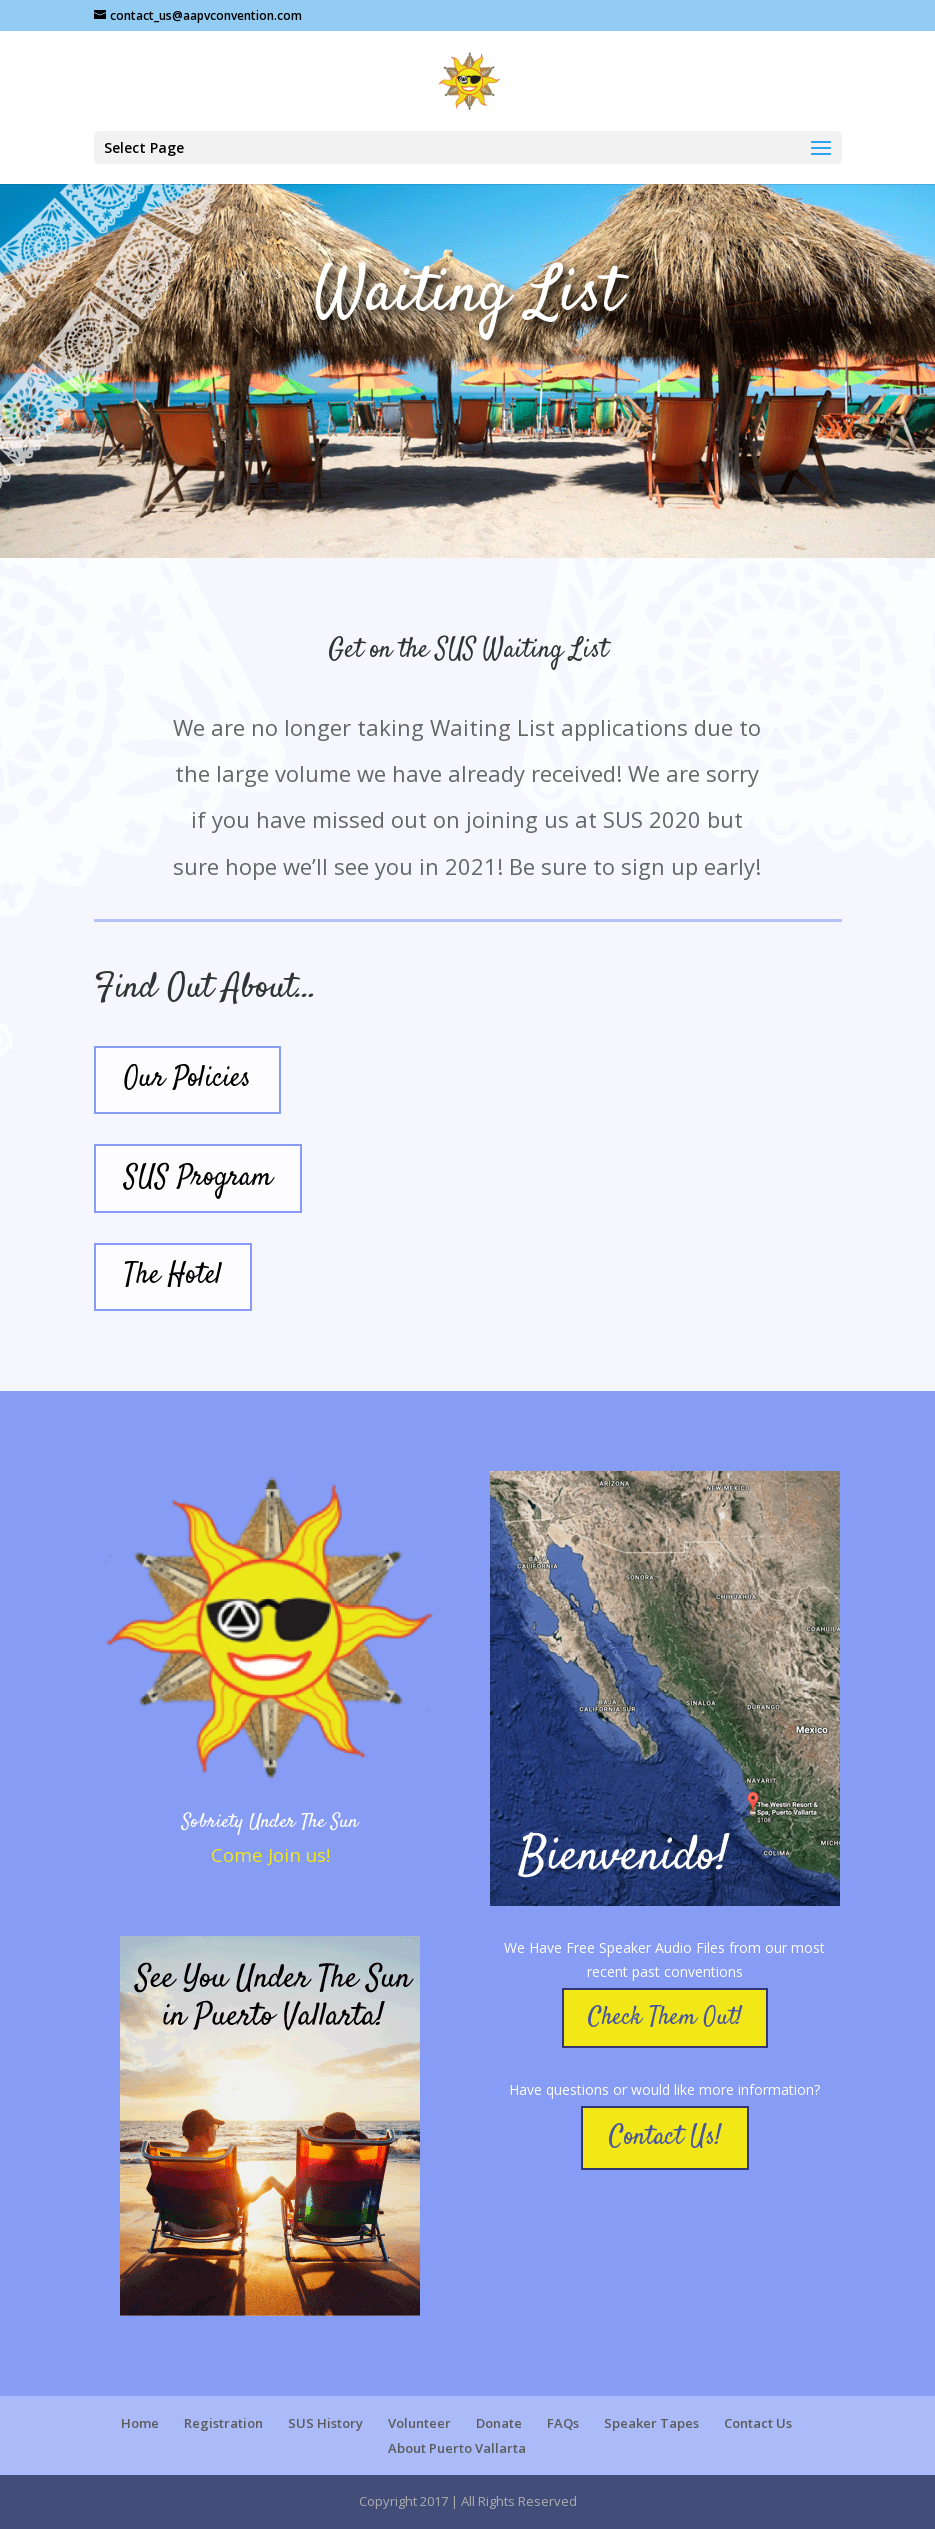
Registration (223, 2423)
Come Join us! (270, 1854)
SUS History (325, 2423)
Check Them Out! (665, 2018)
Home (140, 2423)
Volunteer (419, 2423)
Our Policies (187, 1079)
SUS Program (198, 1178)
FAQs (563, 2423)
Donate (499, 2423)
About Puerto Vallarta (457, 2448)
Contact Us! (665, 2137)
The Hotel (173, 1276)
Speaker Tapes (651, 2423)
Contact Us (758, 2423)
